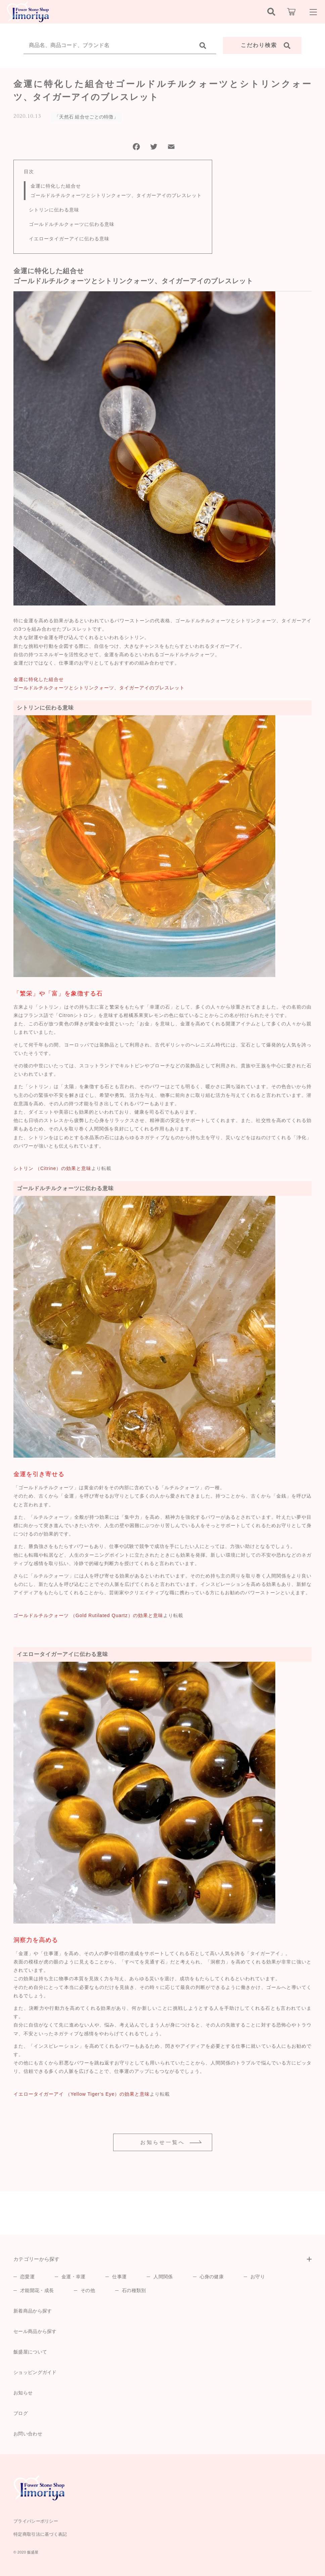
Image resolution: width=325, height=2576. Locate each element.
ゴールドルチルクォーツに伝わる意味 (71, 224)
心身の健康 (212, 2276)
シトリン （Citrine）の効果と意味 (52, 1168)
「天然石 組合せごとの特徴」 (86, 116)
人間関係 (163, 2276)
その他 (88, 2290)
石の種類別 (134, 2290)
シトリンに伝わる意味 (54, 209)
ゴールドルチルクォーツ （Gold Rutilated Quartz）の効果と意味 (88, 1615)
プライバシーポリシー (35, 2521)
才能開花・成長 (37, 2290)
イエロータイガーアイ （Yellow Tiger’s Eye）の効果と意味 (81, 2094)
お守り (257, 2276)
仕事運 (119, 2276)
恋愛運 (27, 2276)
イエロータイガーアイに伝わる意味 (69, 238)
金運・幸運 (73, 2276)
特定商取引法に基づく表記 (40, 2534)
